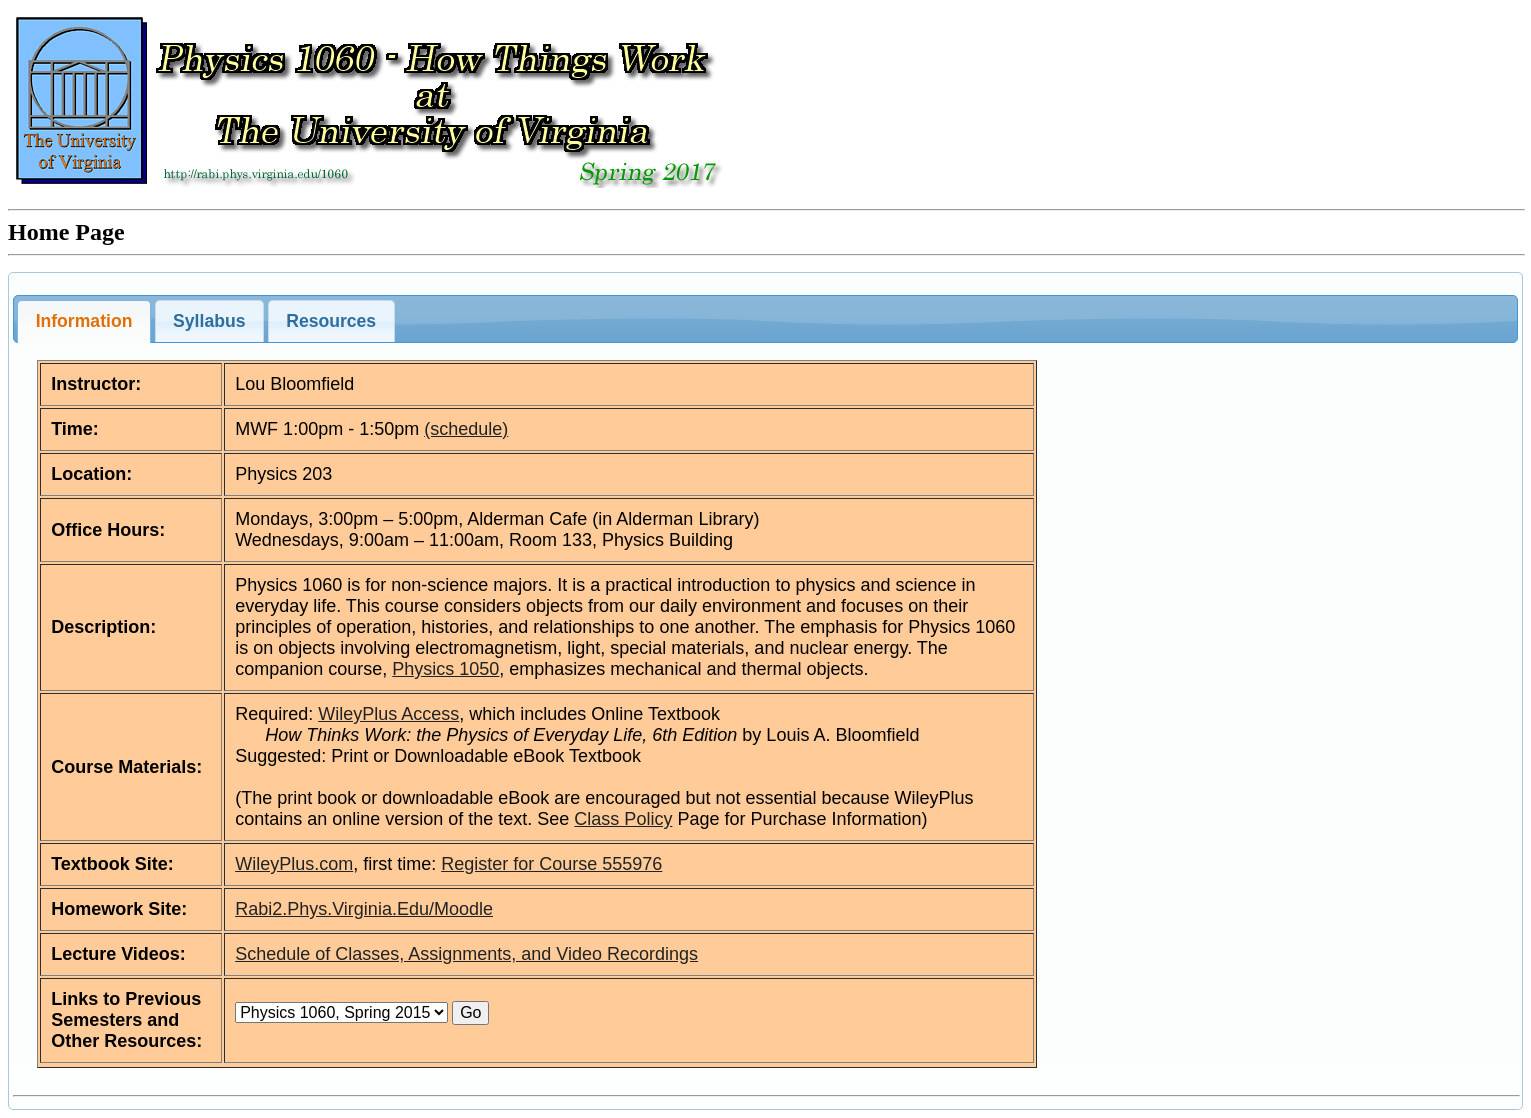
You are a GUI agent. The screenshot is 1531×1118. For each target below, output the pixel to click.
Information (84, 321)
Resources (331, 321)
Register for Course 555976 (551, 864)
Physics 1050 (445, 669)
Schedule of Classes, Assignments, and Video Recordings (466, 954)
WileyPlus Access (388, 714)
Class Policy (623, 819)
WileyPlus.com (294, 864)
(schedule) (466, 429)
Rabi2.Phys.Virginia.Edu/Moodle (364, 909)
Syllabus (209, 321)
